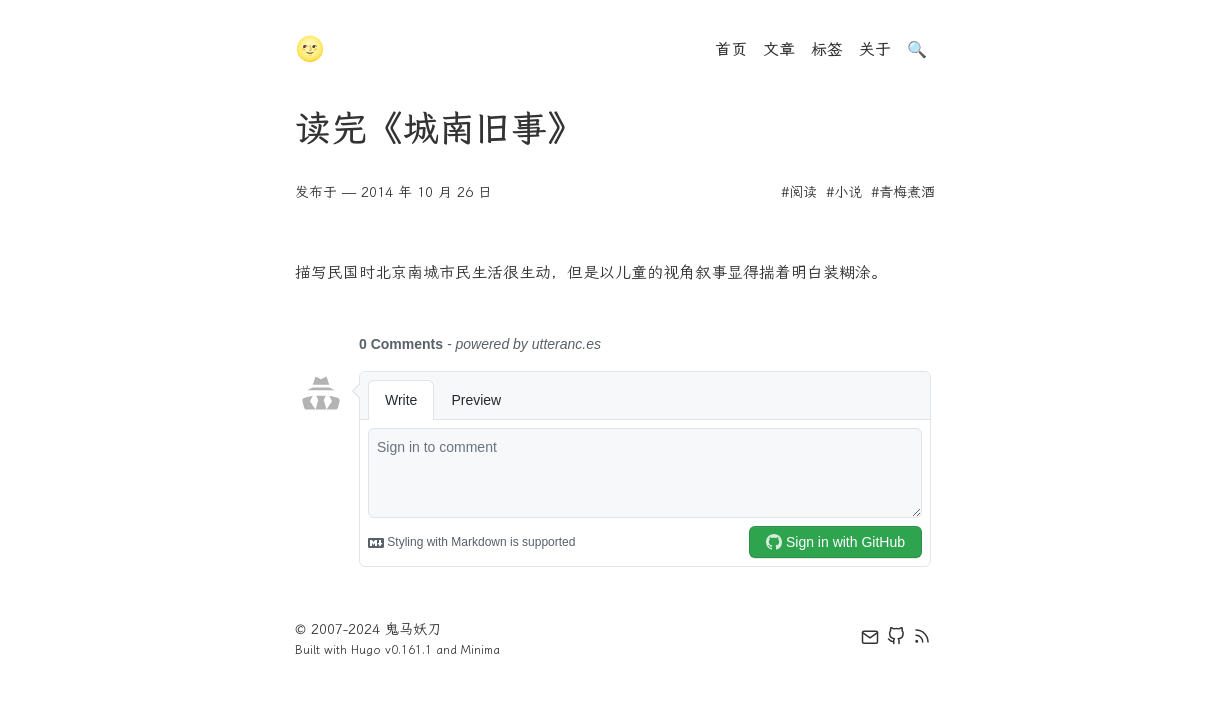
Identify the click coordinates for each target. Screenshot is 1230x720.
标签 (827, 49)
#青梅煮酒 (903, 192)
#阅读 (799, 192)
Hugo (366, 650)
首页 (731, 49)
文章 (779, 49)
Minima (480, 650)
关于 (875, 49)
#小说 (844, 192)
